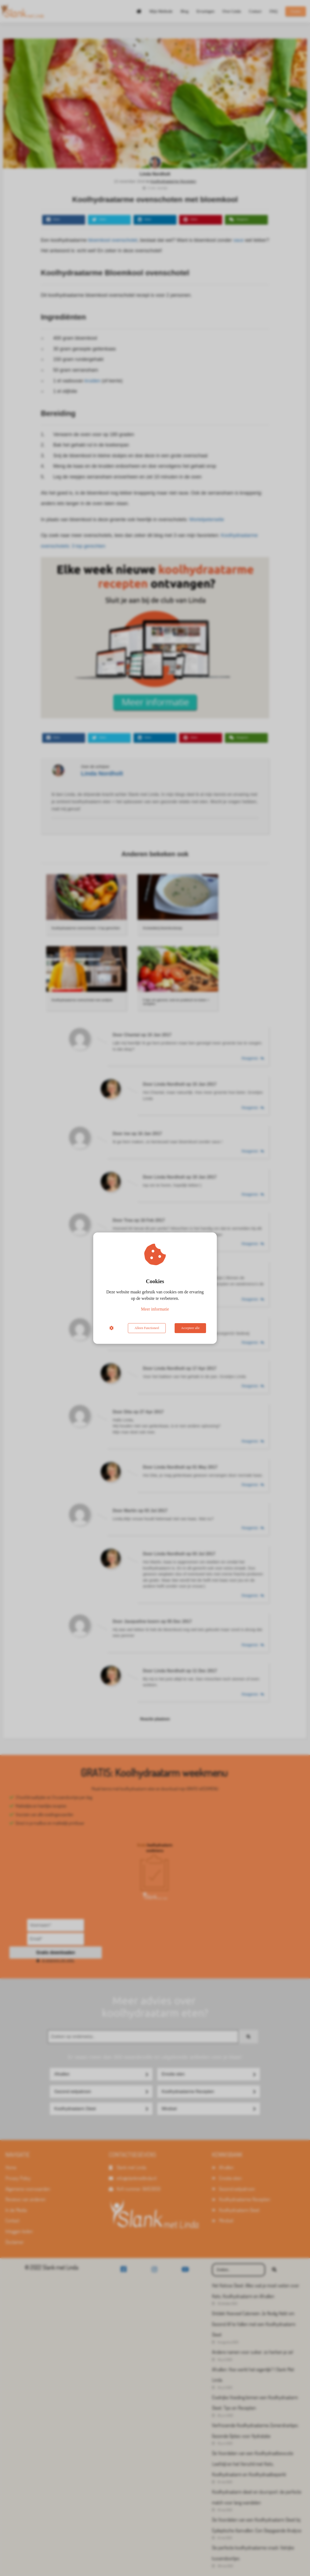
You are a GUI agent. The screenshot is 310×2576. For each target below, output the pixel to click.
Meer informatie (155, 1309)
